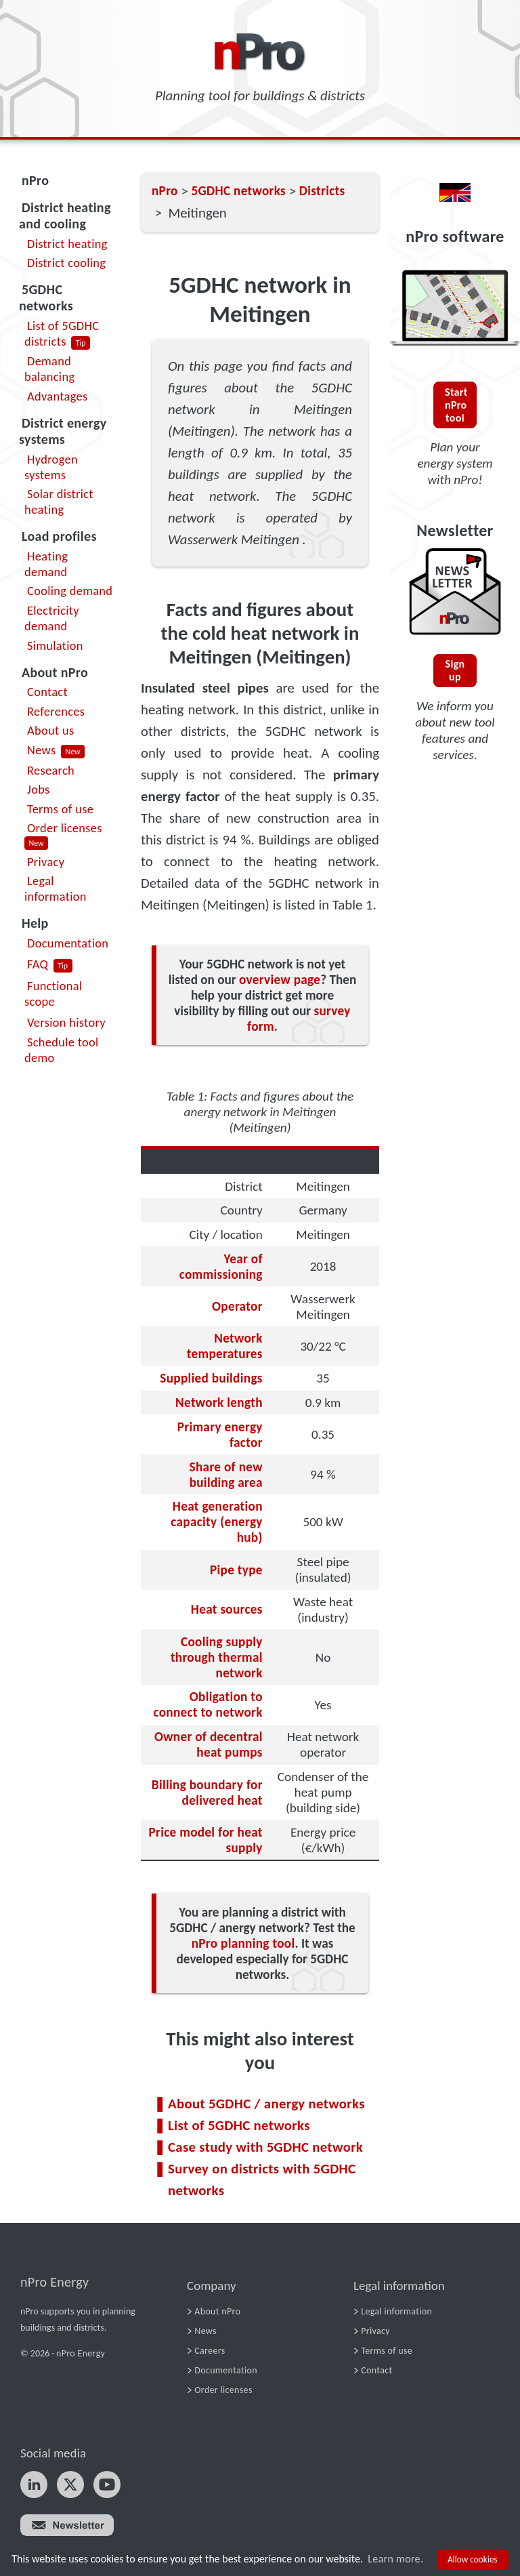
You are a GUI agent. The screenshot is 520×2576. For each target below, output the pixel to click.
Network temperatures (225, 1346)
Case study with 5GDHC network (265, 2147)
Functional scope (53, 993)
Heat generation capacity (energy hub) (216, 1521)
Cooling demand (69, 590)
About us (50, 730)
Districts (322, 191)
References (56, 711)
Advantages (57, 396)
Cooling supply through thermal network (217, 1657)
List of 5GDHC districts (61, 333)
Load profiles (59, 536)
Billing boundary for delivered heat (207, 1792)
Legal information (55, 888)
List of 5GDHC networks (239, 2125)
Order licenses (64, 828)
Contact (47, 691)
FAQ (37, 964)
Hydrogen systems (51, 467)
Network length (219, 1402)
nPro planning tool (243, 1943)
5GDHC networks (46, 297)
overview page (279, 979)
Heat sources (227, 1609)
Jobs (38, 789)
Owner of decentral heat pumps (208, 1744)
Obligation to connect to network (207, 1704)
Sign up (455, 670)
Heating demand (46, 563)
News (41, 750)
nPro (35, 180)
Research (50, 770)
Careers (209, 2350)
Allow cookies (473, 2559)
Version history (66, 1022)
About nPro (55, 672)
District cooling (66, 262)
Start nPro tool (456, 405)
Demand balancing (49, 368)
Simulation (55, 645)
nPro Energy (54, 2282)
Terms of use (60, 809)
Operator (237, 1306)
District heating (67, 243)
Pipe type (236, 1570)
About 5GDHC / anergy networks (266, 2103)
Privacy (45, 862)
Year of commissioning (221, 1266)
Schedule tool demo (61, 1049)
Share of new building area (226, 1474)
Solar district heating (58, 501)
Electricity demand (51, 618)
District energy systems (63, 431)
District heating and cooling (65, 215)
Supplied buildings (211, 1378)
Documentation (67, 943)
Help (35, 923)
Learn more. (395, 2558)
